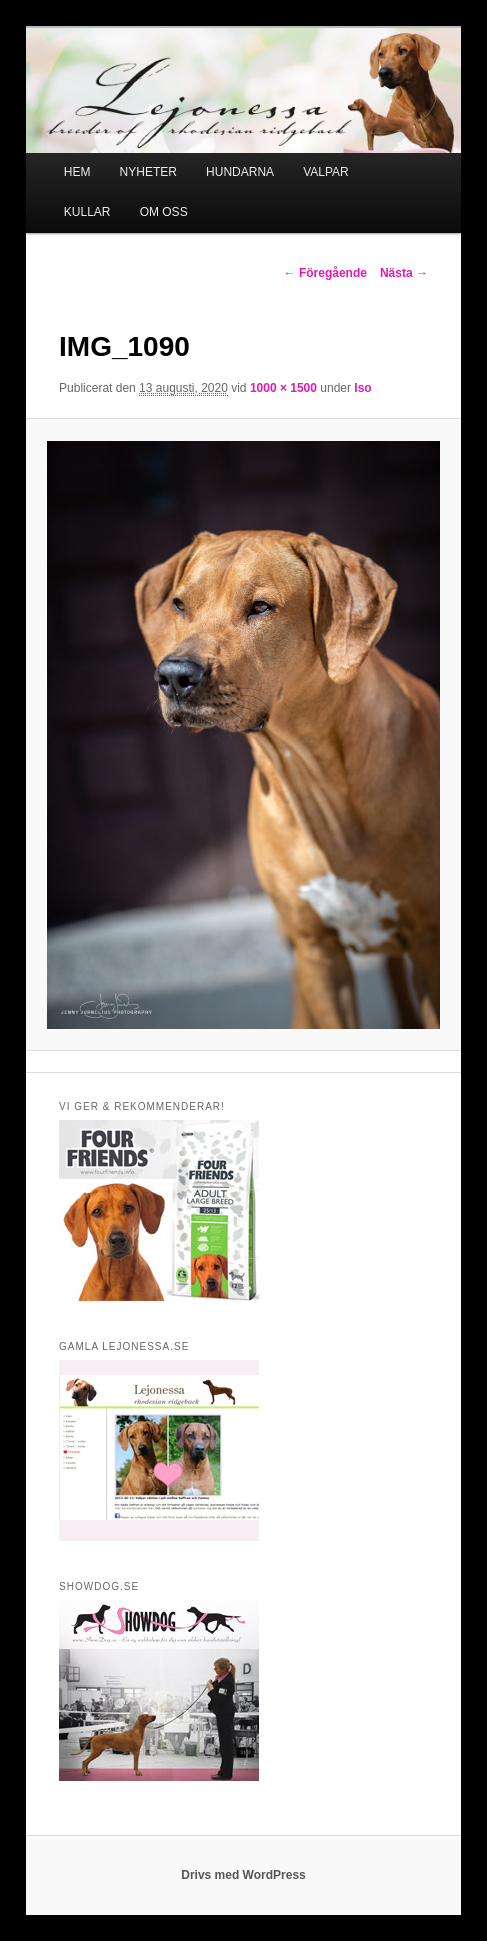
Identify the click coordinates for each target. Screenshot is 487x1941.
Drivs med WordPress (243, 1875)
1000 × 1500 (283, 388)
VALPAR (326, 172)
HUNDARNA (240, 172)
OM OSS (164, 212)
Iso (362, 388)
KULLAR (87, 212)
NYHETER (148, 172)
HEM (77, 172)
